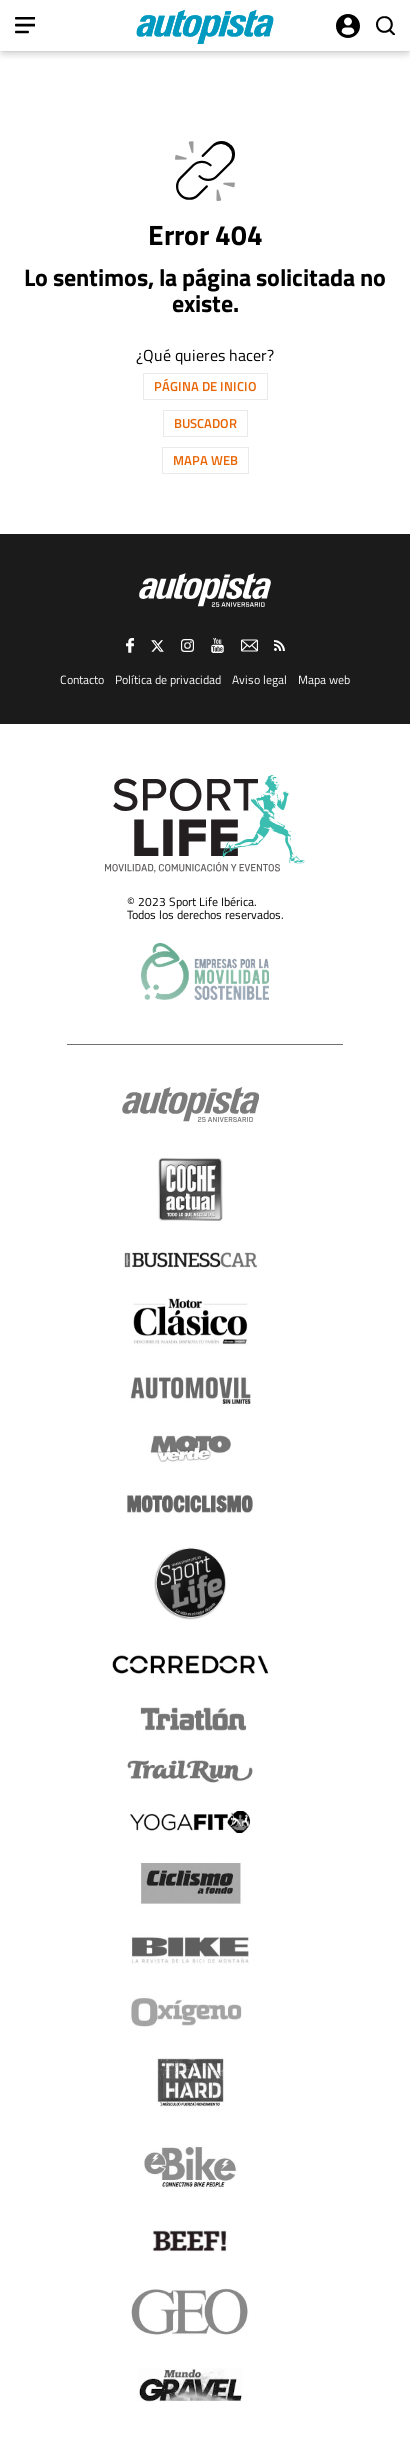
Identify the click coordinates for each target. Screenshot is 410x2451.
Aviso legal (259, 679)
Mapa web (205, 460)
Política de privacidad (168, 679)
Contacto (82, 679)
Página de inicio (205, 386)
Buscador (205, 423)
